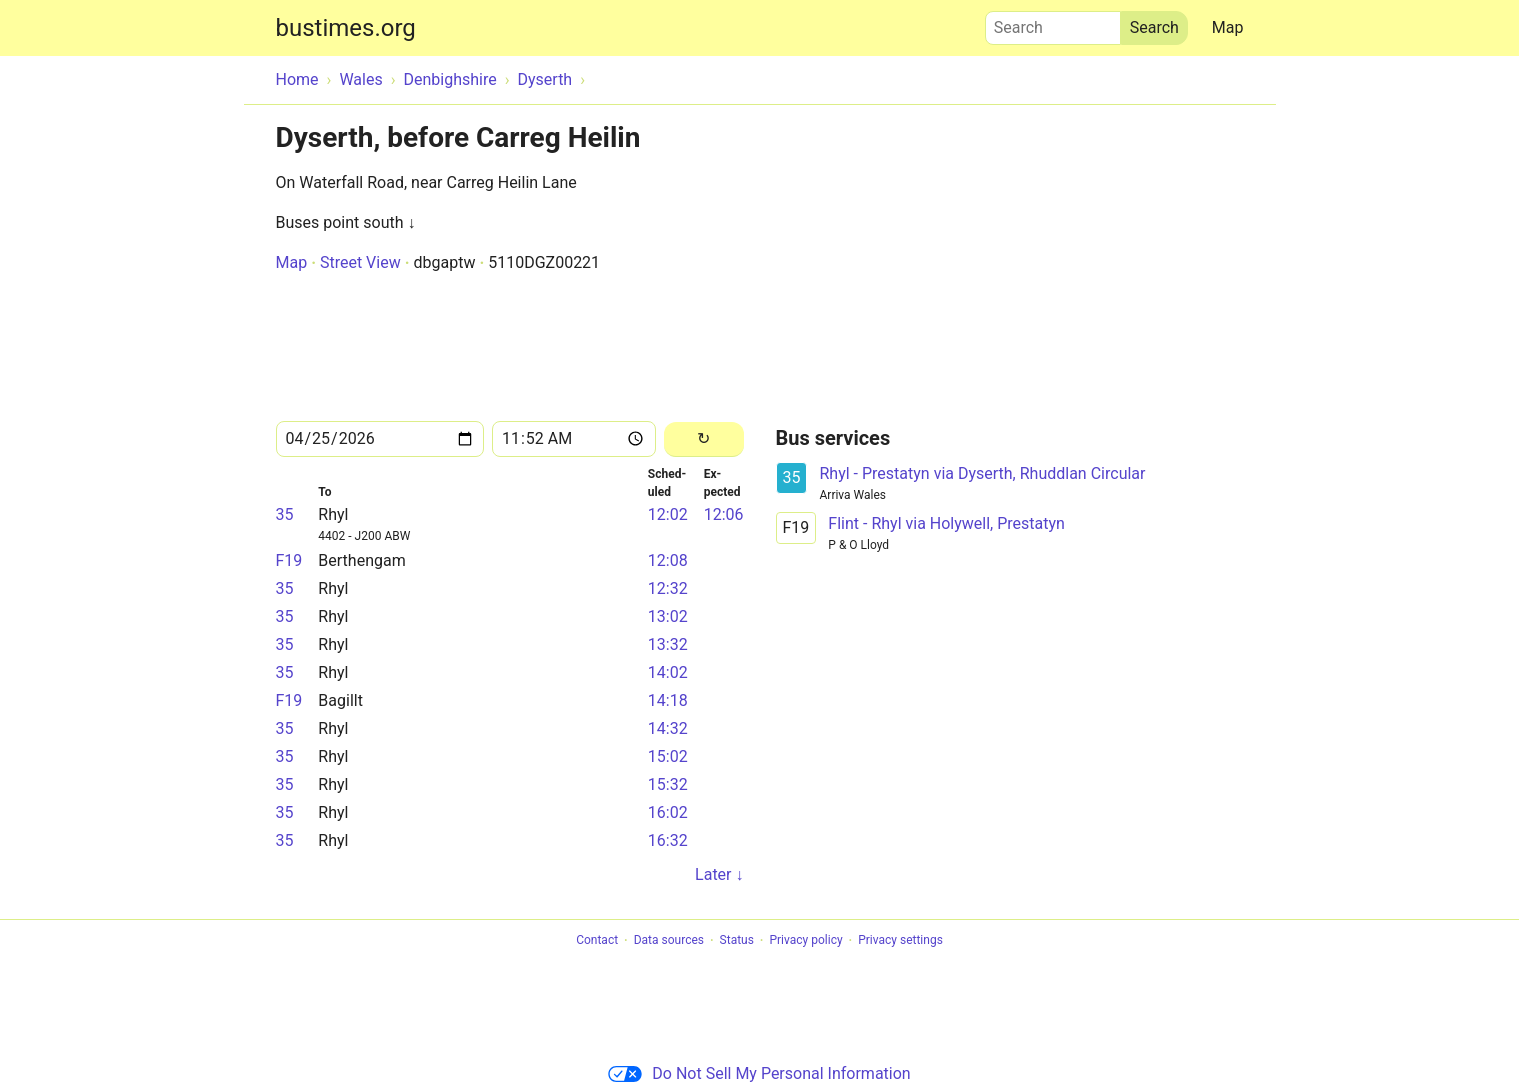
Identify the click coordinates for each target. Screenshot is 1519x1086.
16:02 (668, 812)
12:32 (668, 588)
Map (1228, 27)
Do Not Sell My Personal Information (759, 1073)
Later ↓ (719, 874)
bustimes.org (346, 28)
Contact (597, 941)
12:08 (668, 560)
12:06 (724, 514)
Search (1053, 23)
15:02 (668, 756)
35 (285, 514)
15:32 (668, 784)
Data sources (669, 941)
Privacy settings (900, 941)
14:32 (668, 728)
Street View (360, 262)
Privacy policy (805, 941)
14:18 (668, 700)
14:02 (668, 672)
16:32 (668, 840)
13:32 (668, 644)
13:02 (668, 616)
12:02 (668, 514)
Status (737, 941)
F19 (289, 560)
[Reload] (703, 439)
